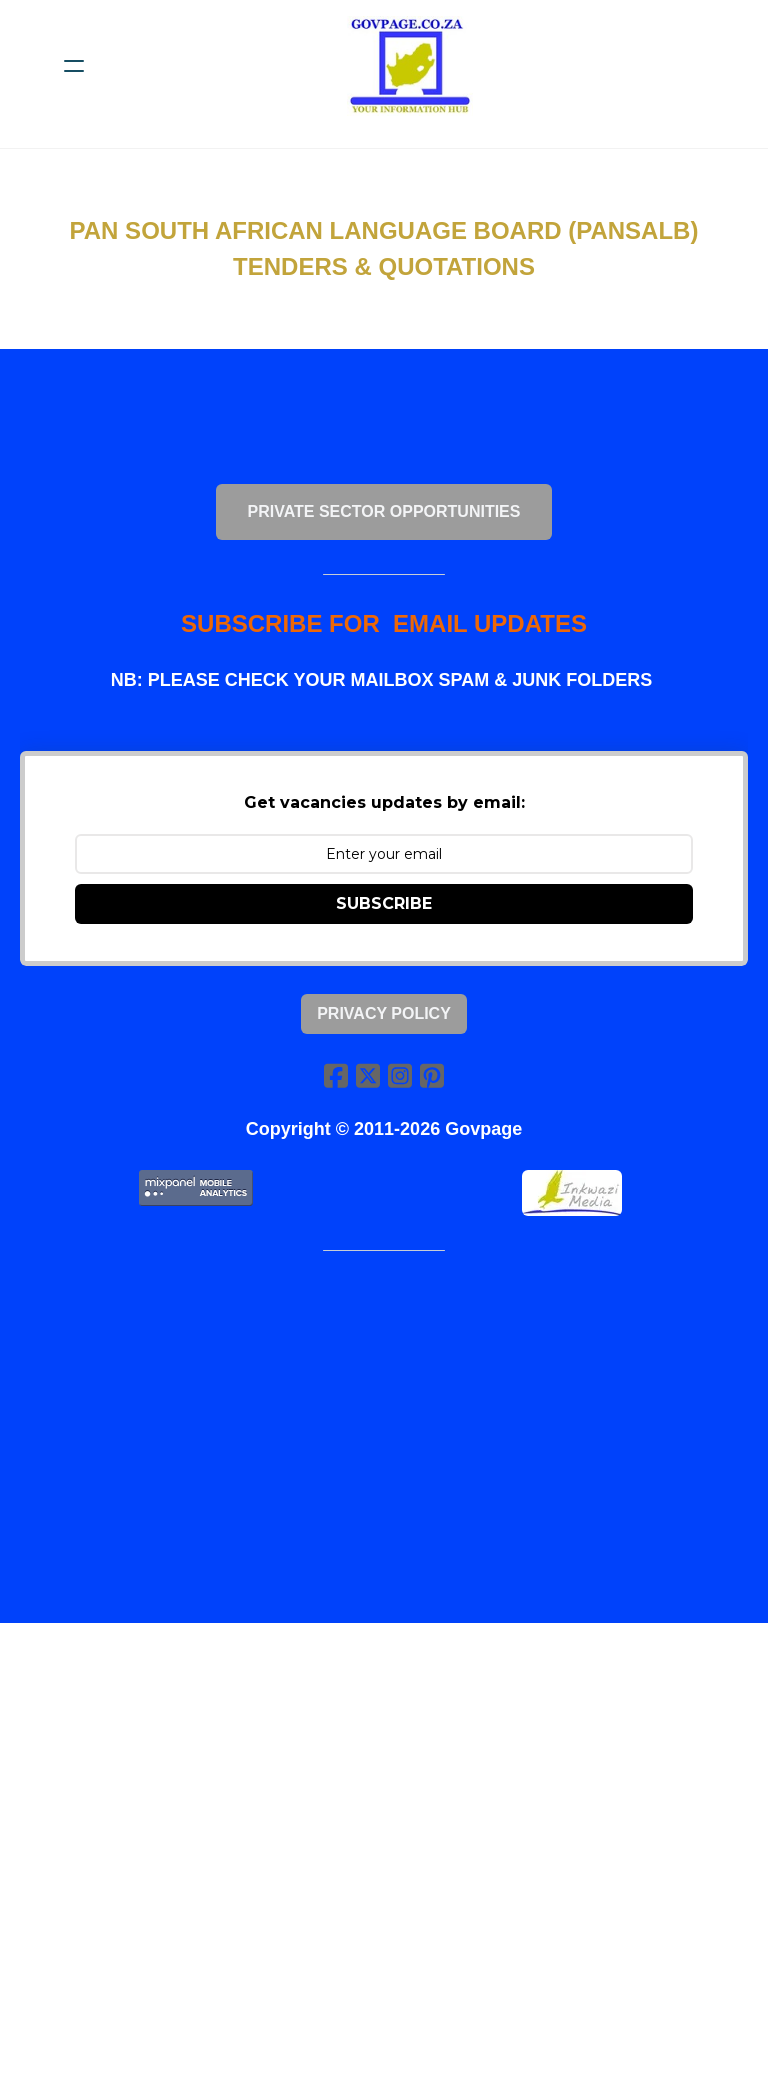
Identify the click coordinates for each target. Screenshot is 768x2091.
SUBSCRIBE (384, 904)
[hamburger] (74, 66)
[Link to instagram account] (400, 1075)
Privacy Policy (384, 1013)
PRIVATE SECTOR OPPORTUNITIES (384, 511)
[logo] (410, 66)
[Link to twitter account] (368, 1075)
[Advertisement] (384, 1426)
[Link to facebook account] (336, 1075)
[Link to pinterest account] (432, 1075)
